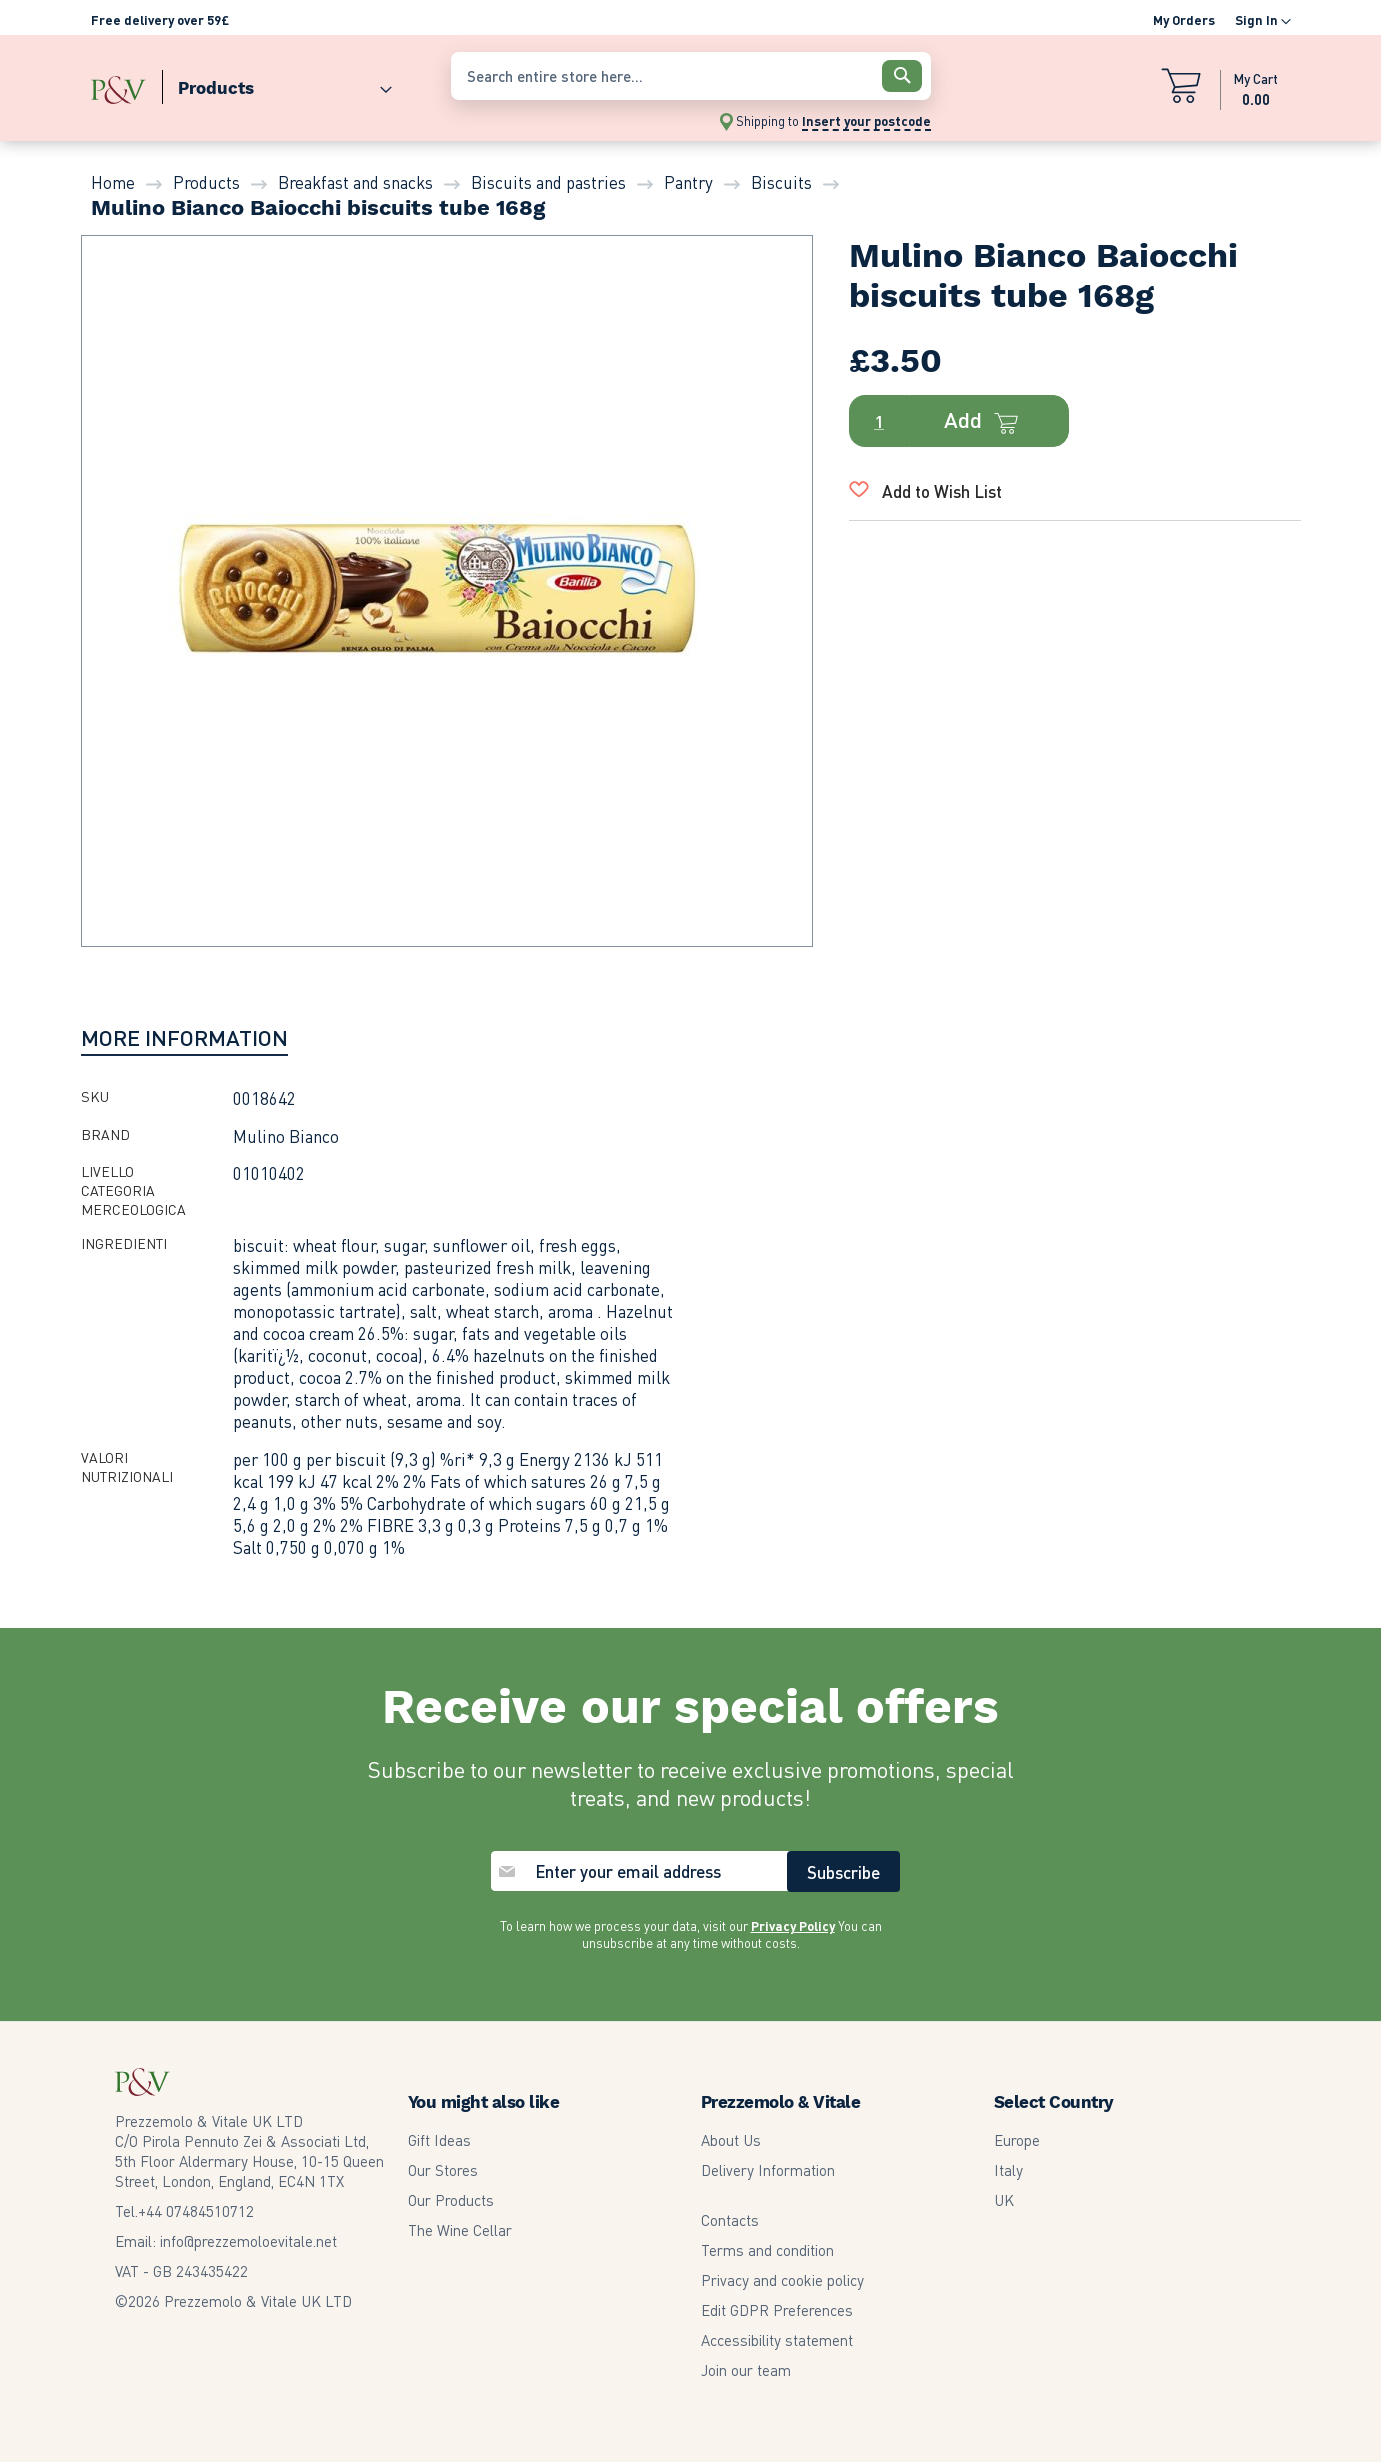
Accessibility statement (777, 2340)
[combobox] (691, 76)
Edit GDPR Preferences (777, 2310)
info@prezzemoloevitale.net (248, 2241)
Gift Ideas (439, 2140)
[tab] (184, 1037)
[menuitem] (277, 83)
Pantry (688, 182)
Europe (1017, 2140)
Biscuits (781, 182)
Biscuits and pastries (548, 182)
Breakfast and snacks (355, 182)
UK (1004, 2200)
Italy (1008, 2170)
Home (113, 182)
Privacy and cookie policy (782, 2280)
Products (206, 182)
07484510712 (196, 2211)
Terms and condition (767, 2250)
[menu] (261, 83)
